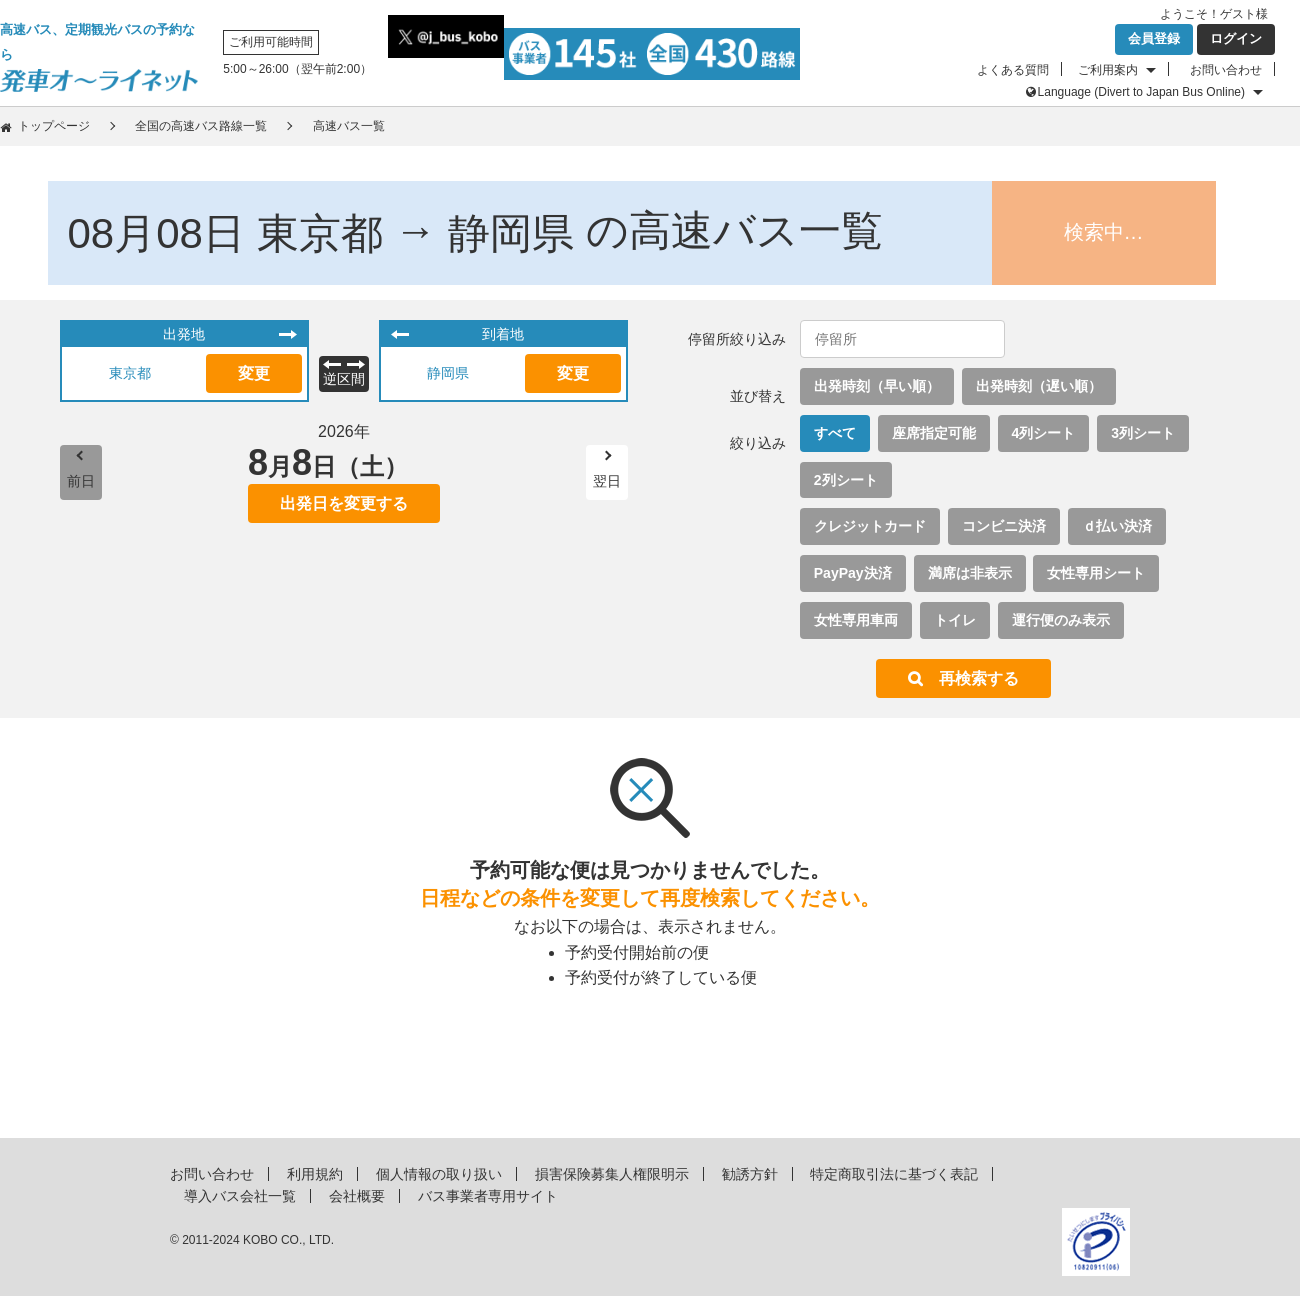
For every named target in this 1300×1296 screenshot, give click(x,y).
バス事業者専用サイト (488, 1196)
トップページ (54, 126)
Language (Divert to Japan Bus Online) (1141, 92)
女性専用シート (1096, 573)
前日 (81, 481)
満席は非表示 (970, 573)
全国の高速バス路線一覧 (201, 126)
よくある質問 (1013, 70)
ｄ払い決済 (1117, 526)
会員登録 (1154, 38)
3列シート (1143, 433)
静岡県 (448, 373)
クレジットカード (870, 526)
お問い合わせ (1226, 70)
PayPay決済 (853, 573)
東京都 (130, 373)
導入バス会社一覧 (240, 1196)
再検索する (979, 678)
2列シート (846, 480)
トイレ (955, 620)
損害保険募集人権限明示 (612, 1174)
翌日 (607, 481)
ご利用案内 (1108, 70)
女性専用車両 (856, 620)
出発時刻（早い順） (877, 386)
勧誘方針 (750, 1174)
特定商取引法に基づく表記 (894, 1174)
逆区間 (344, 379)
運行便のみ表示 (1061, 620)
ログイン (1236, 38)
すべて (835, 433)
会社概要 (357, 1196)
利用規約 (315, 1174)
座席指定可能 (934, 433)
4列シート (1044, 433)
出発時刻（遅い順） (1039, 386)
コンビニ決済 (1004, 526)
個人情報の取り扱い (439, 1174)
